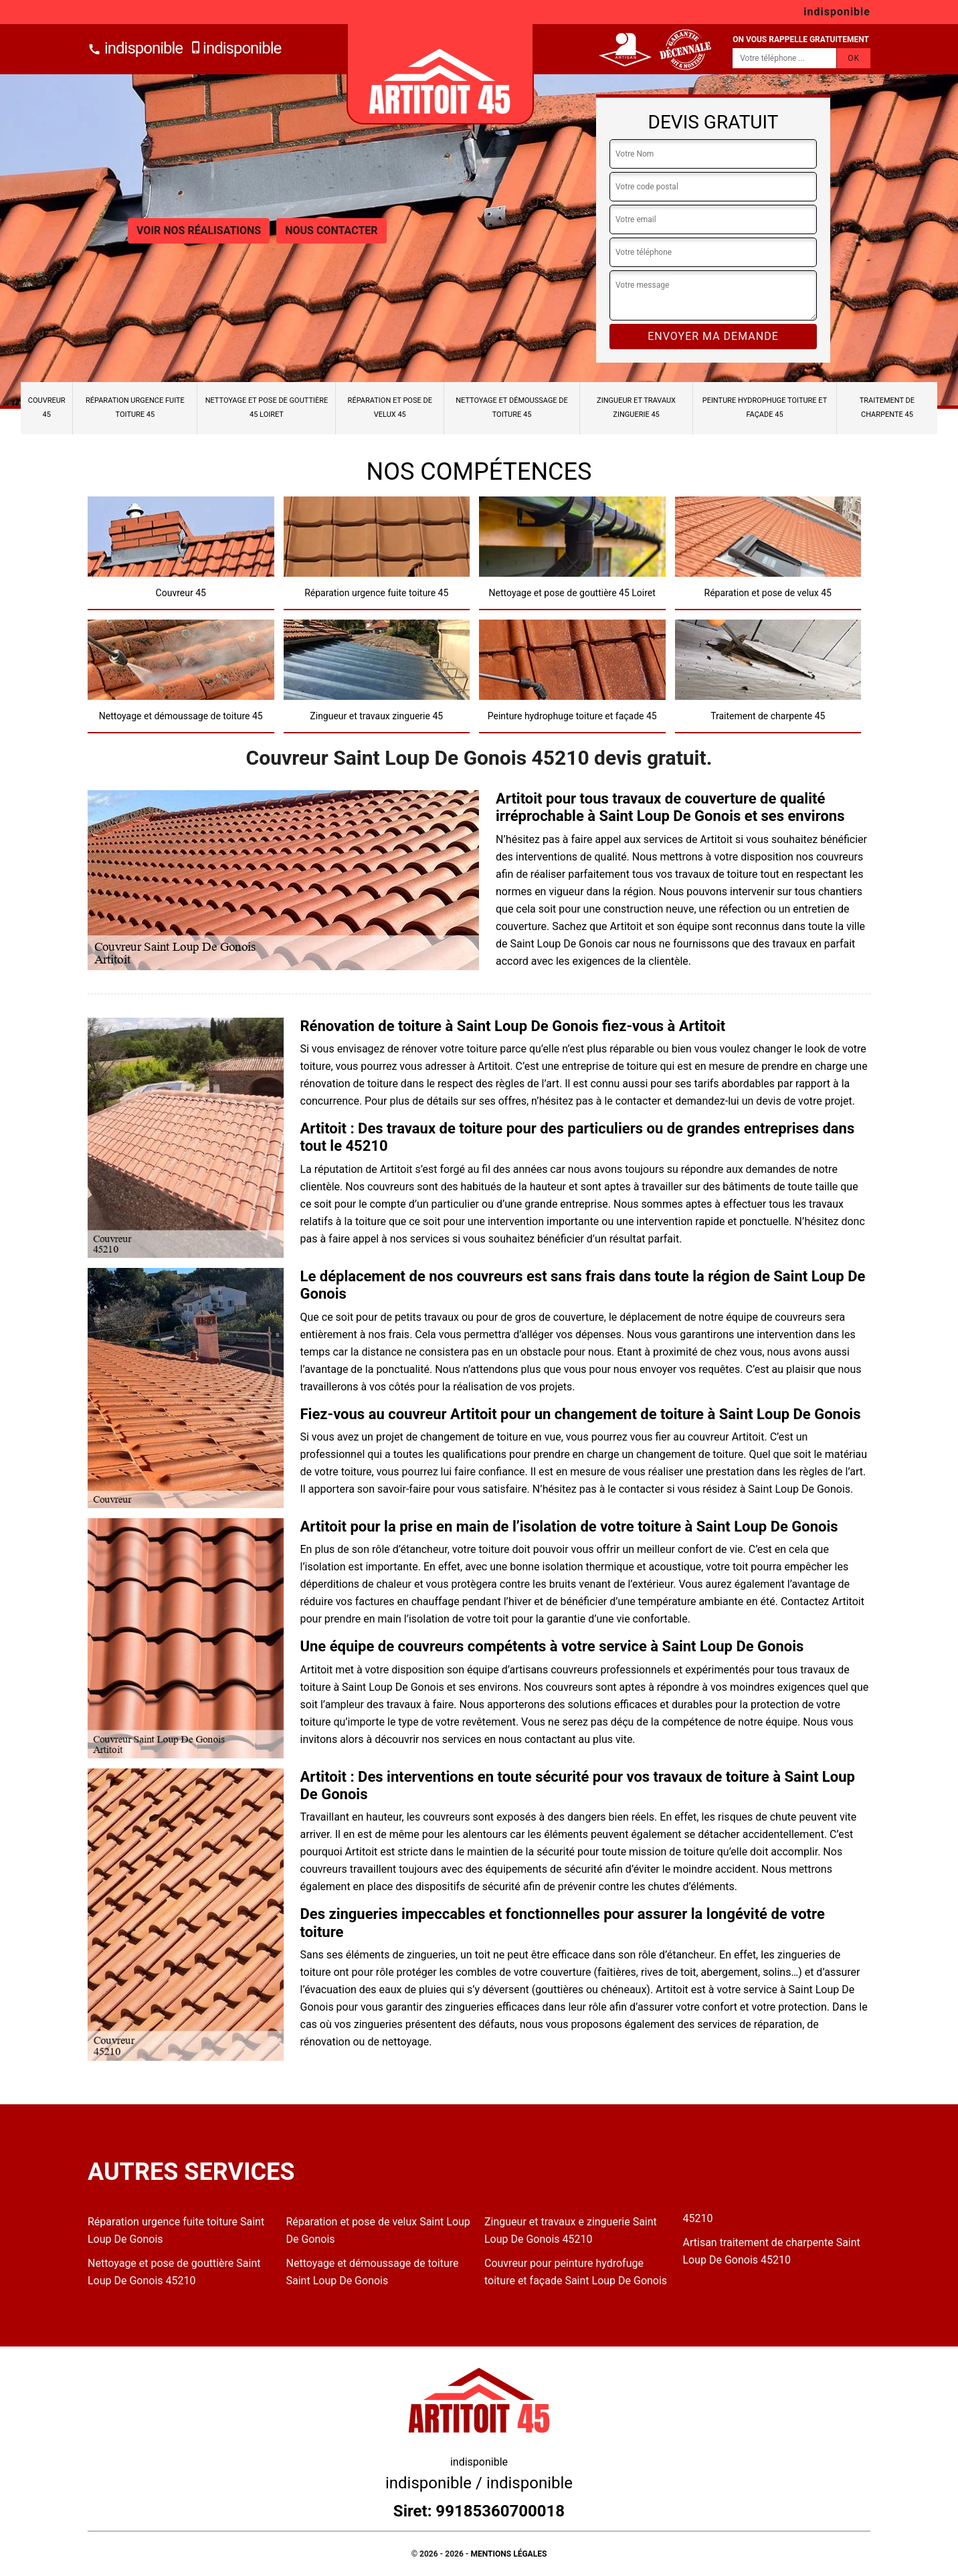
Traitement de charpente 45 (887, 407)
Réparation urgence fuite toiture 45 (135, 407)
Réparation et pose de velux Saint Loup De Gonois (378, 2230)
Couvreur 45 (47, 407)
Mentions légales (509, 2554)
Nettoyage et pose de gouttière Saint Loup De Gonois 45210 (174, 2272)
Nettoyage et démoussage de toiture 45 (512, 407)
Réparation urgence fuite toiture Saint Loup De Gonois (176, 2230)
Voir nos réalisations (198, 230)
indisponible (135, 48)
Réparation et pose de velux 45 (390, 407)
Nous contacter (331, 230)
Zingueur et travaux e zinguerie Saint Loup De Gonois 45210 (570, 2230)
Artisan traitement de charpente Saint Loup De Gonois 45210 (771, 2251)
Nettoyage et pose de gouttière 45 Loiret (266, 407)
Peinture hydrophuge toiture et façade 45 (765, 407)
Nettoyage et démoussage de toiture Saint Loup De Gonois (372, 2272)
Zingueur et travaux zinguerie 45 (636, 407)
